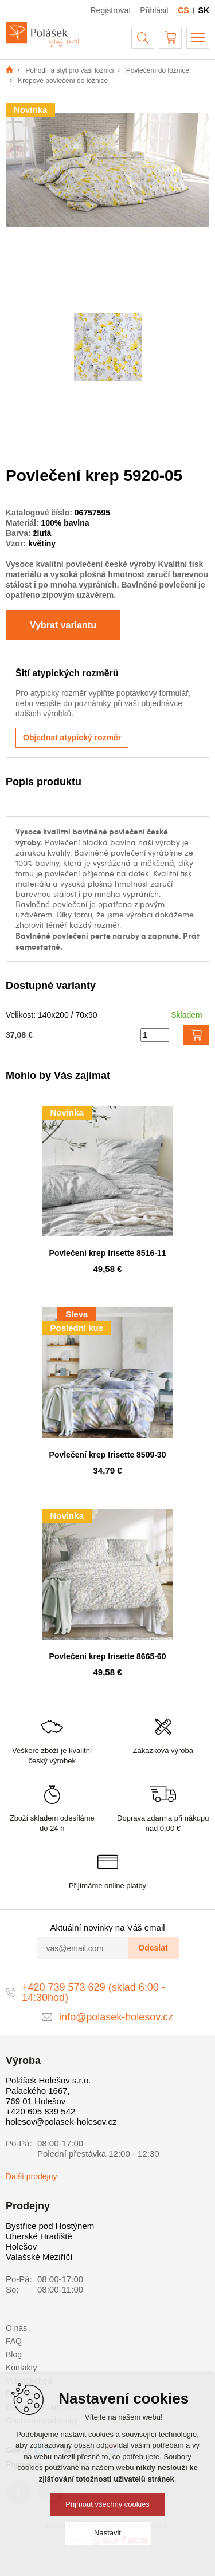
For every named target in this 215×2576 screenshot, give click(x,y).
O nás (16, 2328)
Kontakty (21, 2367)
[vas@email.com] (82, 1948)
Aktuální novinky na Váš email (107, 1927)
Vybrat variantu (63, 625)
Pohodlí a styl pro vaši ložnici (69, 70)
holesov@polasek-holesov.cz (61, 2121)
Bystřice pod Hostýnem (50, 2226)
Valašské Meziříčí (39, 2257)
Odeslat (152, 1947)
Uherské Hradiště (39, 2236)
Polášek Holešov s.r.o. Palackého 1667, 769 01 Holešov (48, 2090)
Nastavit (107, 2532)
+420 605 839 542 (40, 2111)
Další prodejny (31, 2176)
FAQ (14, 2341)
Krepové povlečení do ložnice (63, 81)
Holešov (21, 2246)
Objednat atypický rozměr (72, 737)
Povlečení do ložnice (157, 70)
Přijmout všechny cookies (107, 2504)
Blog (14, 2354)
